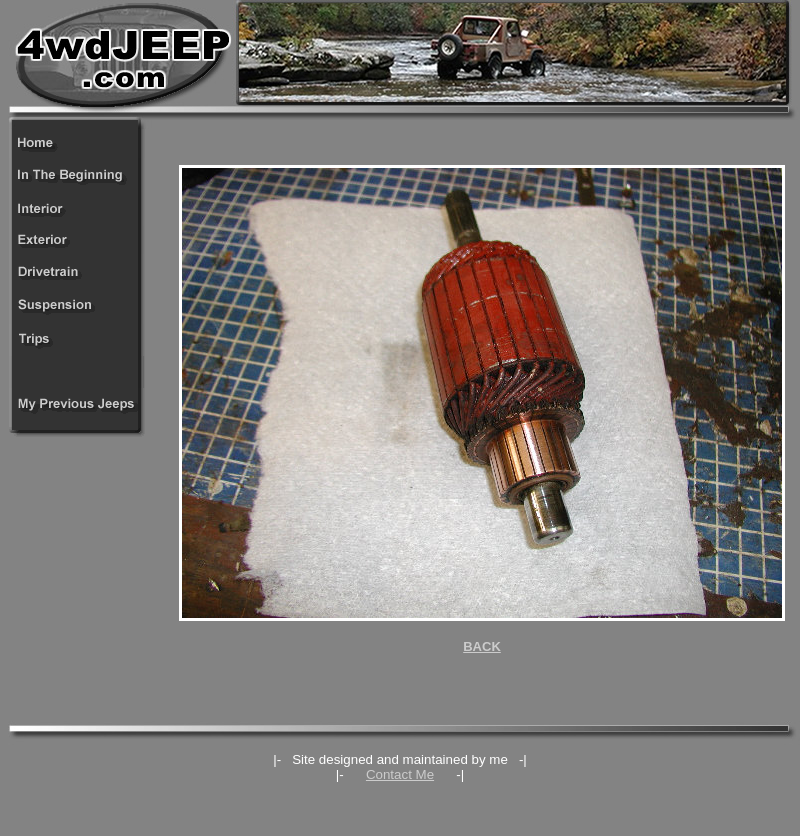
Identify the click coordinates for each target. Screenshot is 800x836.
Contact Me (400, 774)
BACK (482, 646)
